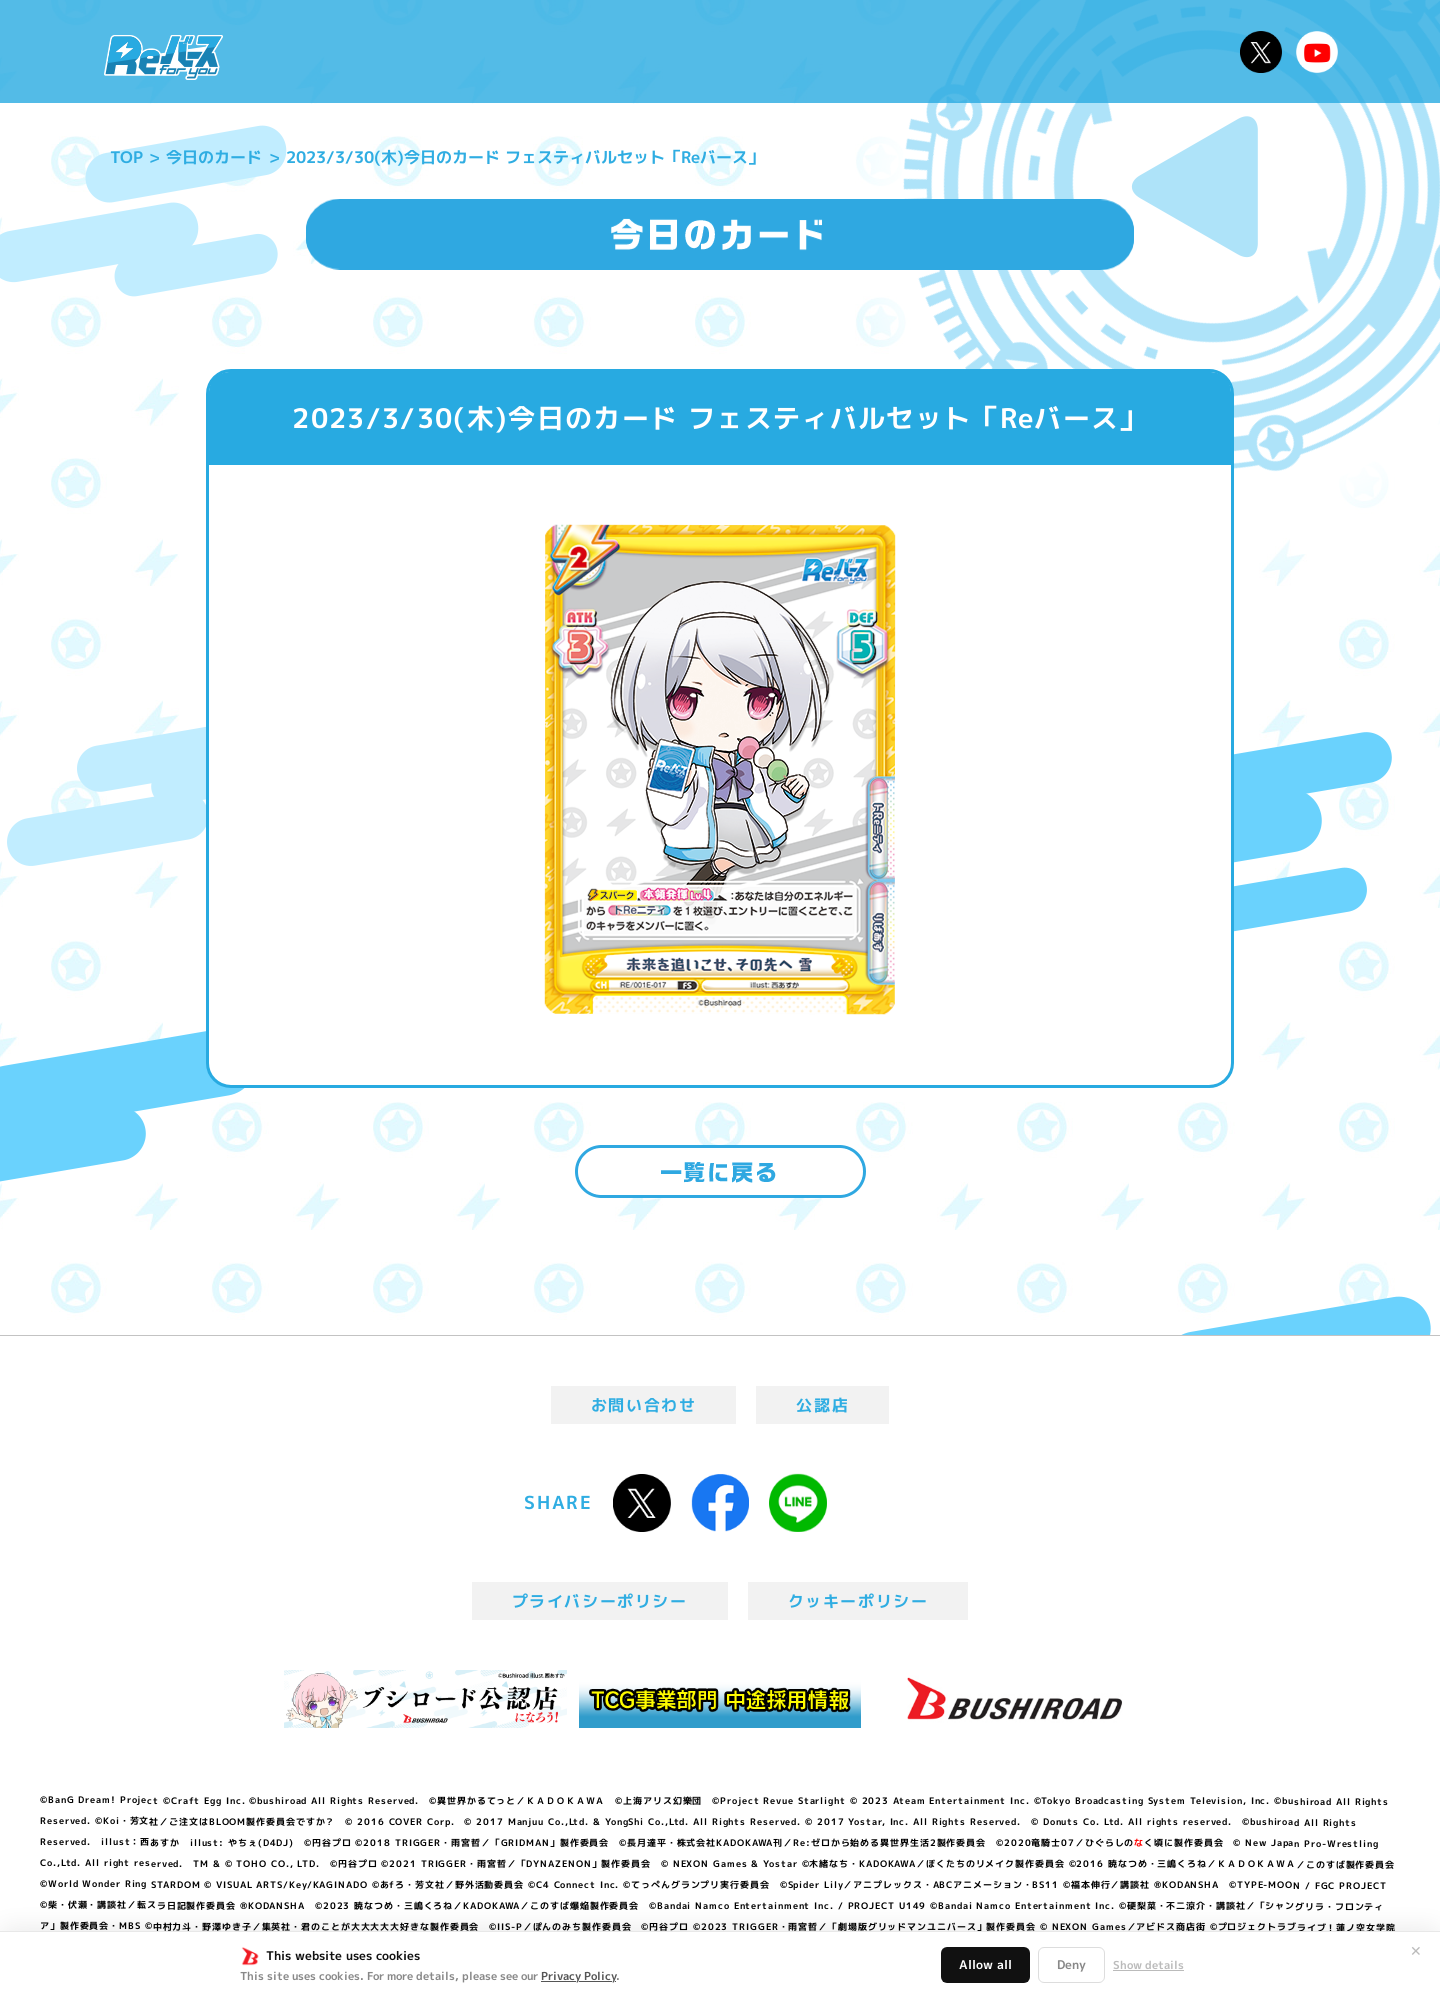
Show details (1148, 1965)
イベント (639, 51)
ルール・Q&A (1012, 51)
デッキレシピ (1160, 51)
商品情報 (740, 51)
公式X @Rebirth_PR (1261, 52)
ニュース (298, 51)
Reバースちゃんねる (1317, 52)
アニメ (547, 51)
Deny (1071, 1964)
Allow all (985, 1964)
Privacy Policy (578, 1976)
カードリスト (864, 51)
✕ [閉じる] (1416, 1951)
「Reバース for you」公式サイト (163, 57)
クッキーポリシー (858, 1601)
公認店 (822, 1405)
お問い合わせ (644, 1405)
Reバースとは (427, 51)
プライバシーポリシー (600, 1601)
